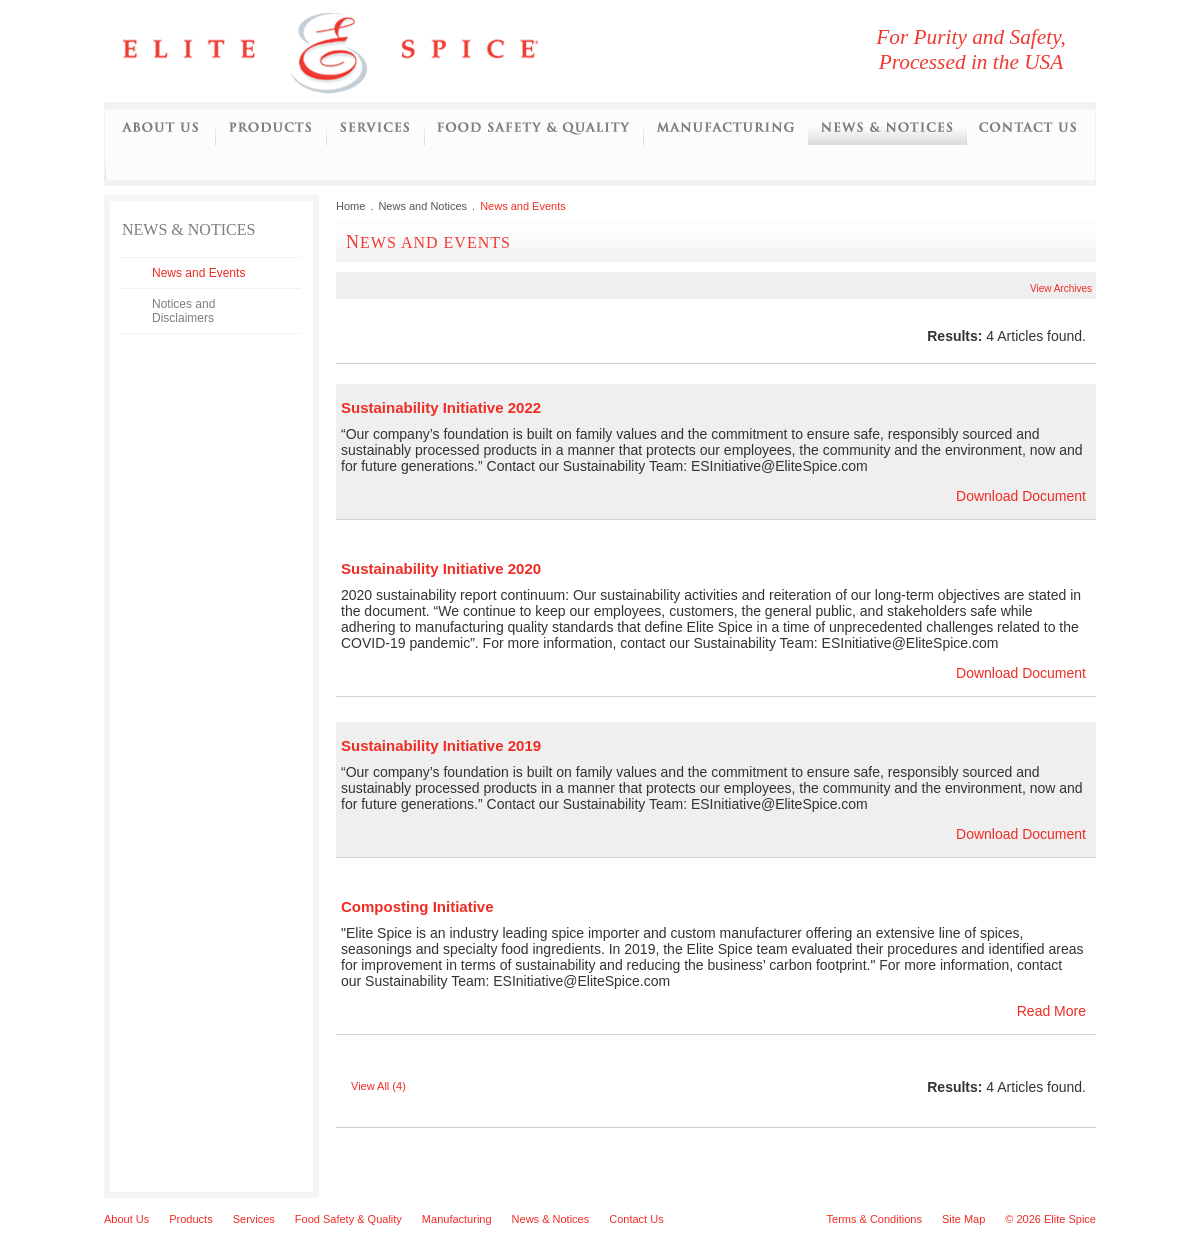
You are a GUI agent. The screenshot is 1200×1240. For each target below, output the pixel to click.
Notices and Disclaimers (183, 311)
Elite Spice (354, 51)
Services (375, 128)
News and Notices (887, 128)
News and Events (198, 273)
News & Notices (551, 1219)
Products (270, 128)
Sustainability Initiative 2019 (441, 745)
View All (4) (378, 1086)
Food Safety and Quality (533, 128)
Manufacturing (725, 128)
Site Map (963, 1219)
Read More (1051, 1011)
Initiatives (121, 164)
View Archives (1061, 288)
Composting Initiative (417, 906)
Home (350, 206)
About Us (160, 128)
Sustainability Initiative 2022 (441, 407)
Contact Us (1027, 128)
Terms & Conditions (874, 1219)
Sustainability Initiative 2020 (441, 568)
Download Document (1021, 496)
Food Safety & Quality (348, 1219)
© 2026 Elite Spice (1050, 1219)
